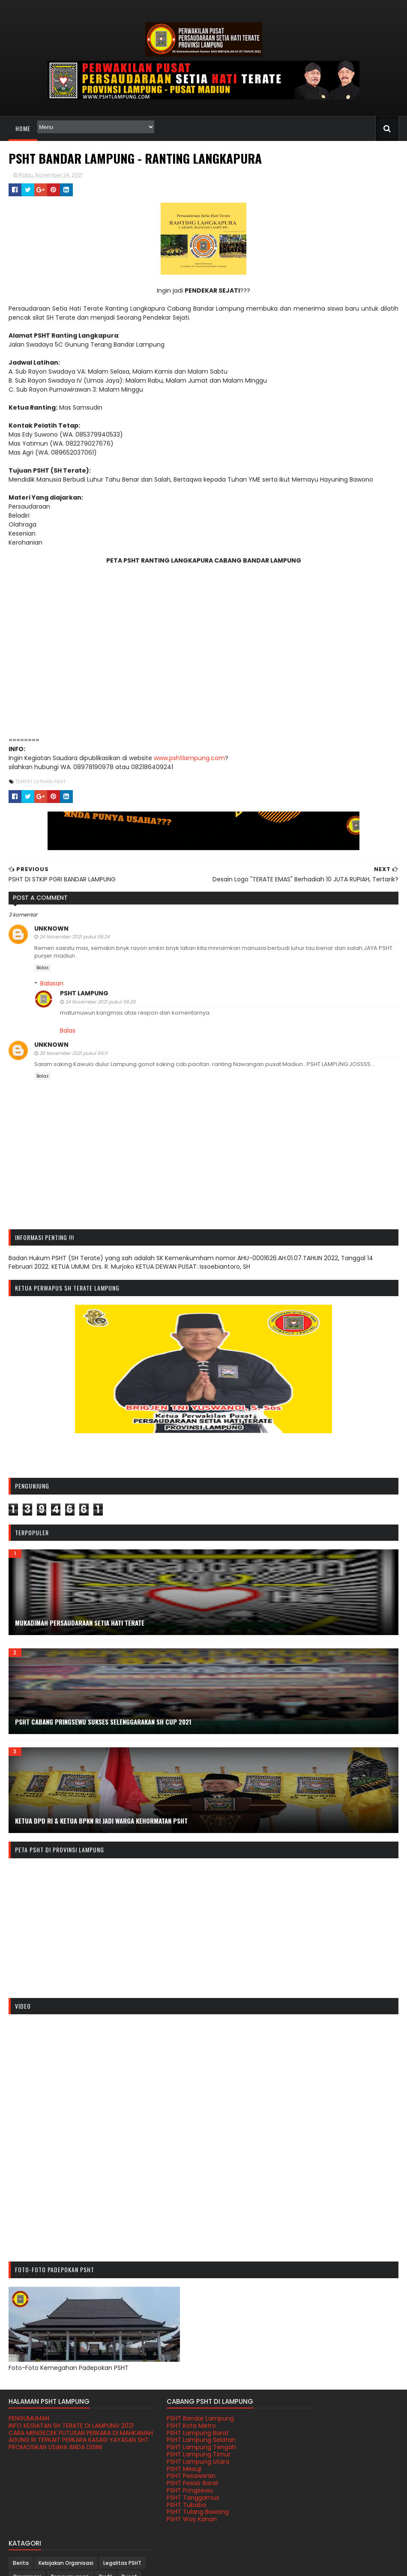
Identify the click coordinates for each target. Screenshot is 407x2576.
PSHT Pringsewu (166, 2490)
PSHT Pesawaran (167, 2476)
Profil (336, 2449)
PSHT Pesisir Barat (169, 2483)
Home (22, 128)
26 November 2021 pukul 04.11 (73, 1053)
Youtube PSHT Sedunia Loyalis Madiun (334, 2541)
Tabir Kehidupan (303, 2476)
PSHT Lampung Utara (174, 2462)
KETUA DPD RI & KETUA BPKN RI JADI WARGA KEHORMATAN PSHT (101, 1820)
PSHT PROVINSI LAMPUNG (85, 2564)
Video (329, 2490)
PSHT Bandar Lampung (176, 2418)
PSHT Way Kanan (168, 2519)
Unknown (51, 928)
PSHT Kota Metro (167, 2426)
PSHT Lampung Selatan (177, 2440)
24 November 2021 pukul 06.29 (100, 1001)
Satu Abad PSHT (302, 2462)
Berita (290, 2421)
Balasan (51, 983)
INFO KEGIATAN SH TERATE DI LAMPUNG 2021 (63, 2430)
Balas (42, 968)
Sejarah (343, 2462)
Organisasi (344, 2435)
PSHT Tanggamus (169, 2498)
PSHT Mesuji (160, 2469)
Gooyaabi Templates (294, 2564)
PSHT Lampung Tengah (177, 2447)
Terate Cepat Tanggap (312, 2533)
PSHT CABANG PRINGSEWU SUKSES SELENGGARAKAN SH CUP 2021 (103, 1721)
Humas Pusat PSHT (305, 2526)
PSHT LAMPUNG (84, 993)
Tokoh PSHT (297, 2490)
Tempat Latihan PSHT (40, 781)
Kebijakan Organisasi (335, 2421)
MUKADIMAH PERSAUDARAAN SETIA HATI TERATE (79, 1622)
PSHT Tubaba (163, 2505)
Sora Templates (241, 2564)
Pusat (360, 2449)
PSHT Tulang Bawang (174, 2512)
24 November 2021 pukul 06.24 (74, 936)
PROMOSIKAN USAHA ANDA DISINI (55, 2462)
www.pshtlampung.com (188, 758)
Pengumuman (301, 2449)
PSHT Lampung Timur (175, 2454)
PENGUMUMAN (28, 2418)
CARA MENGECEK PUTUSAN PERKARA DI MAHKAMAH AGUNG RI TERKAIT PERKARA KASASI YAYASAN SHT (64, 2447)
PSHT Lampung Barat (174, 2433)
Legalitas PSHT (301, 2435)
